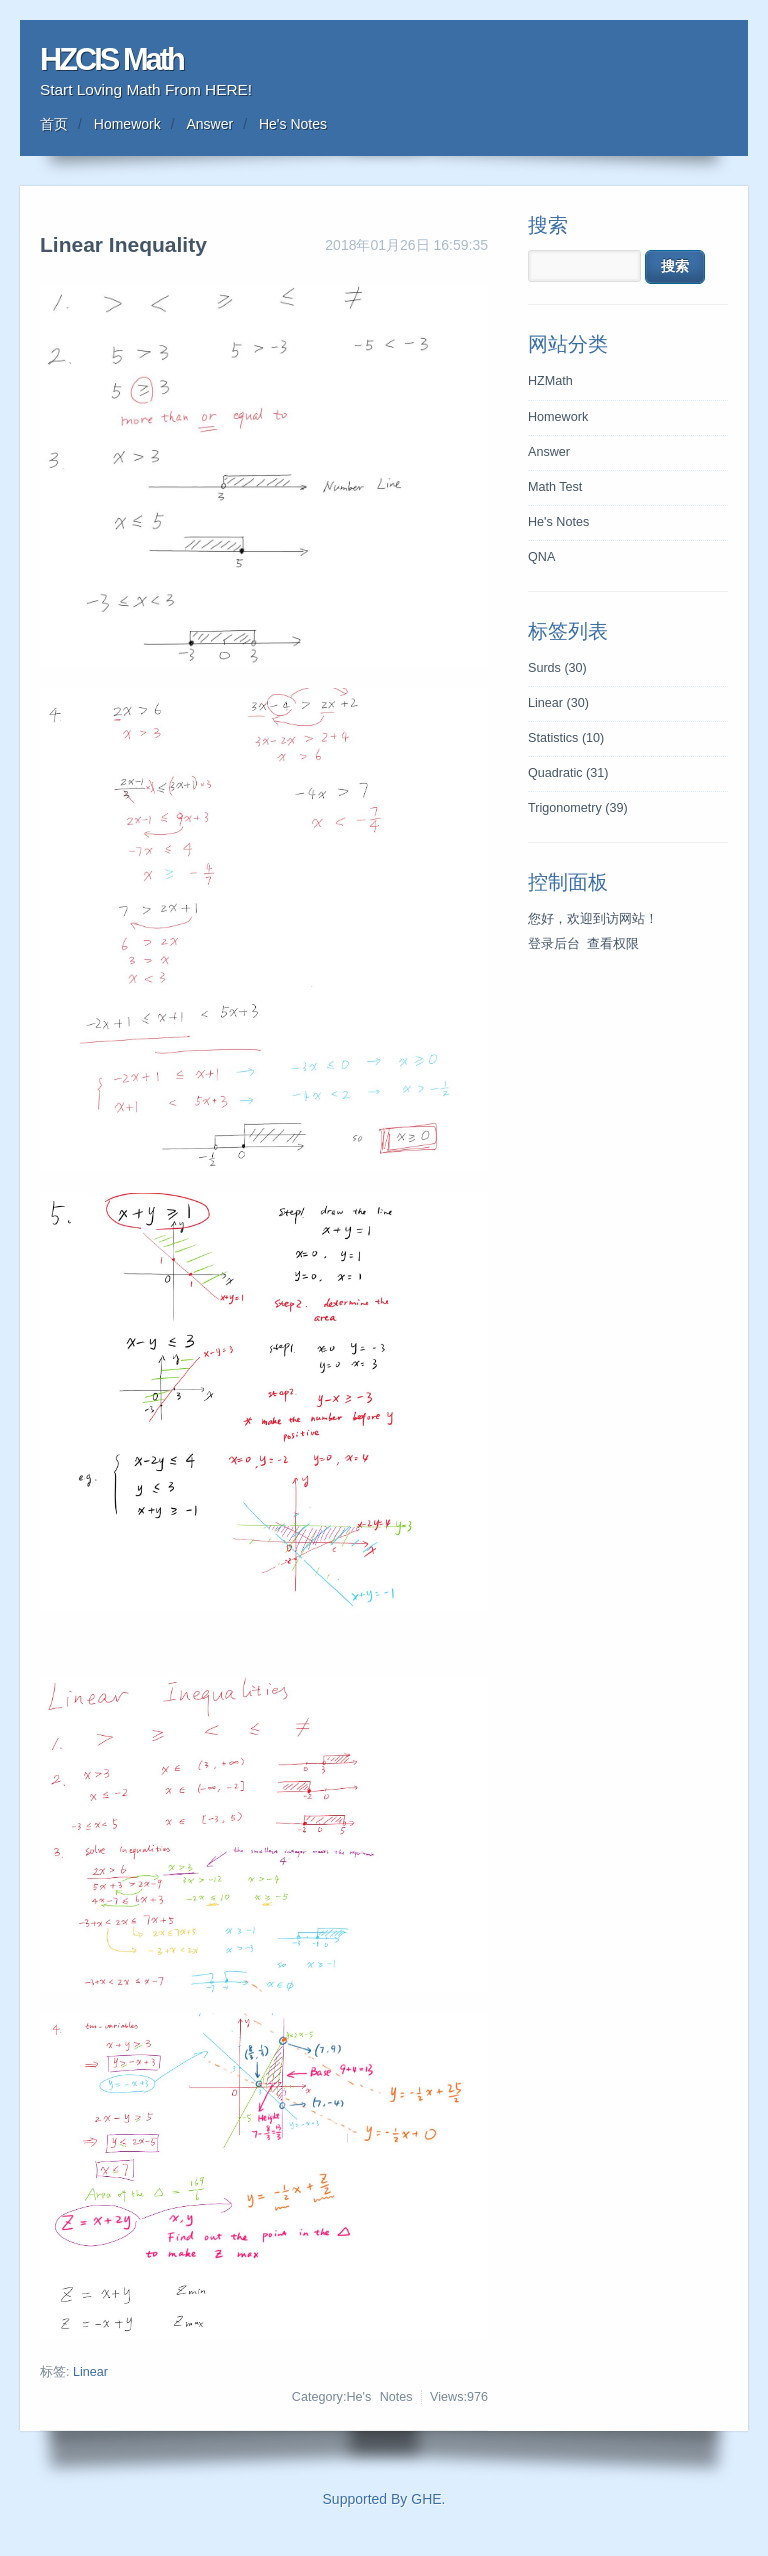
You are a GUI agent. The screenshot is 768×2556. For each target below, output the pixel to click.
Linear (90, 2372)
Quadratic (568, 773)
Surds (557, 668)
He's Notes (293, 124)
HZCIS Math (111, 59)
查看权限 (613, 944)
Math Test (555, 487)
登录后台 (554, 944)
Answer (209, 124)
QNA (541, 557)
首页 (54, 124)
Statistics (566, 738)
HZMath (550, 381)
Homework (127, 124)
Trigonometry (578, 808)
